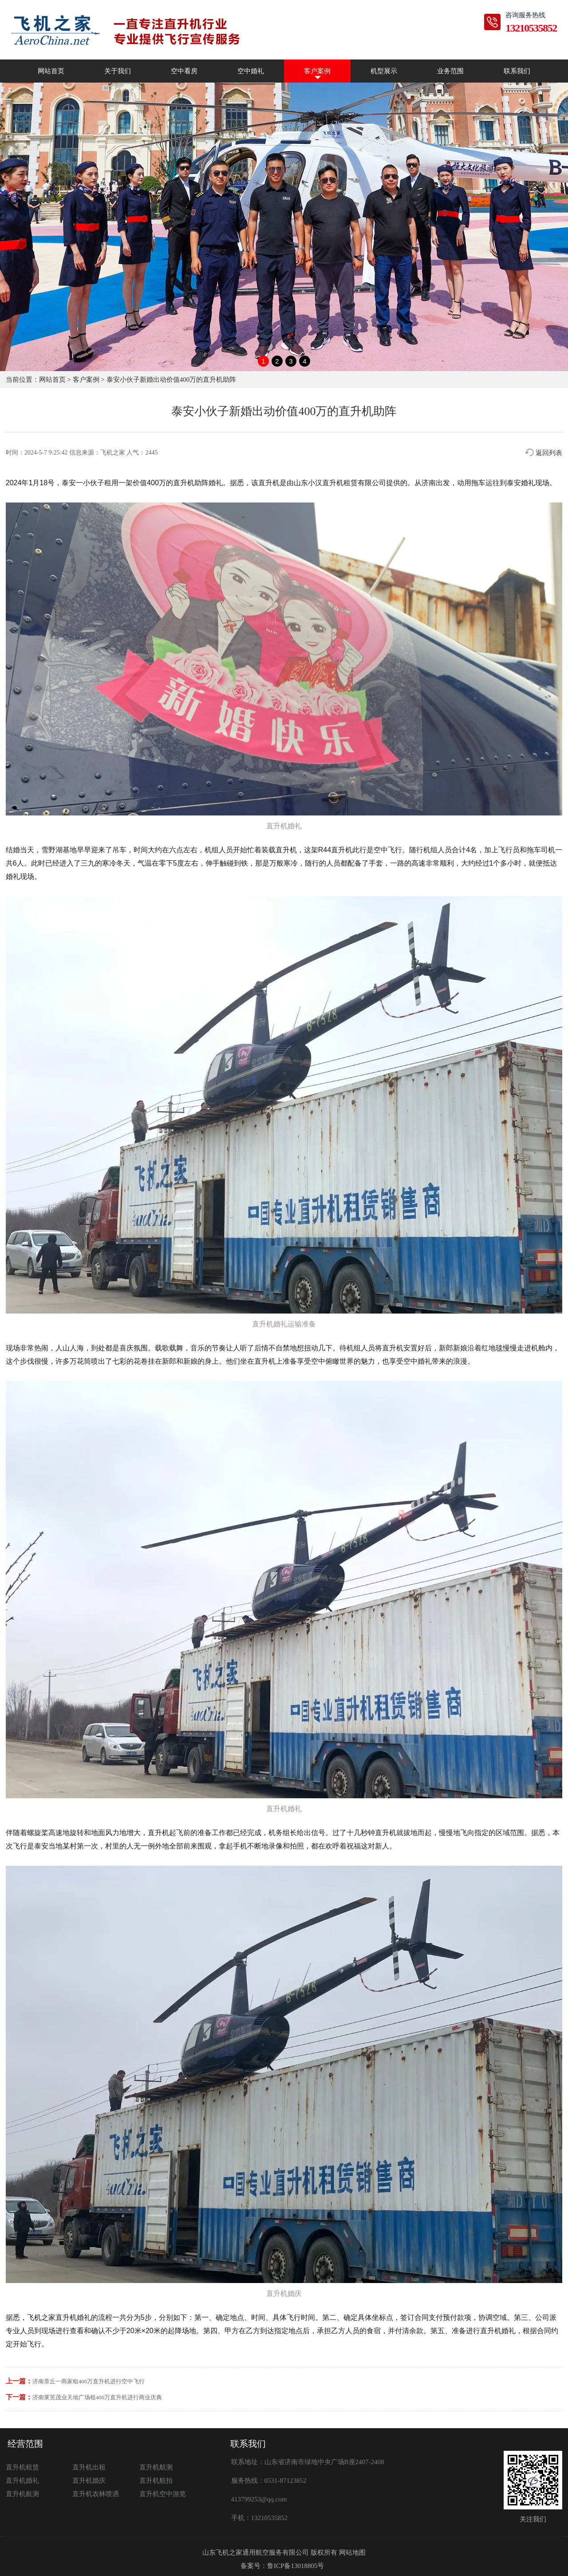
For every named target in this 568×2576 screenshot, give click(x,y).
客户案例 (317, 71)
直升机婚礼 (22, 2480)
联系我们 (517, 71)
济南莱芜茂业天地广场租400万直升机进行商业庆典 (97, 2397)
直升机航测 (156, 2467)
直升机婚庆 (89, 2480)
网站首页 (51, 71)
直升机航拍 (156, 2480)
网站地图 (352, 2552)
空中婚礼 (250, 71)
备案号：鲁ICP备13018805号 (282, 2565)
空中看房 (184, 71)
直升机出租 (89, 2467)
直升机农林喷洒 (95, 2493)
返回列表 (543, 452)
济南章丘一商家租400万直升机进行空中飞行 (88, 2381)
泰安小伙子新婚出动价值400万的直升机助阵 (171, 379)
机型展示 (384, 71)
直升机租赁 (22, 2467)
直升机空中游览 (162, 2493)
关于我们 (117, 71)
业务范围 (450, 71)
